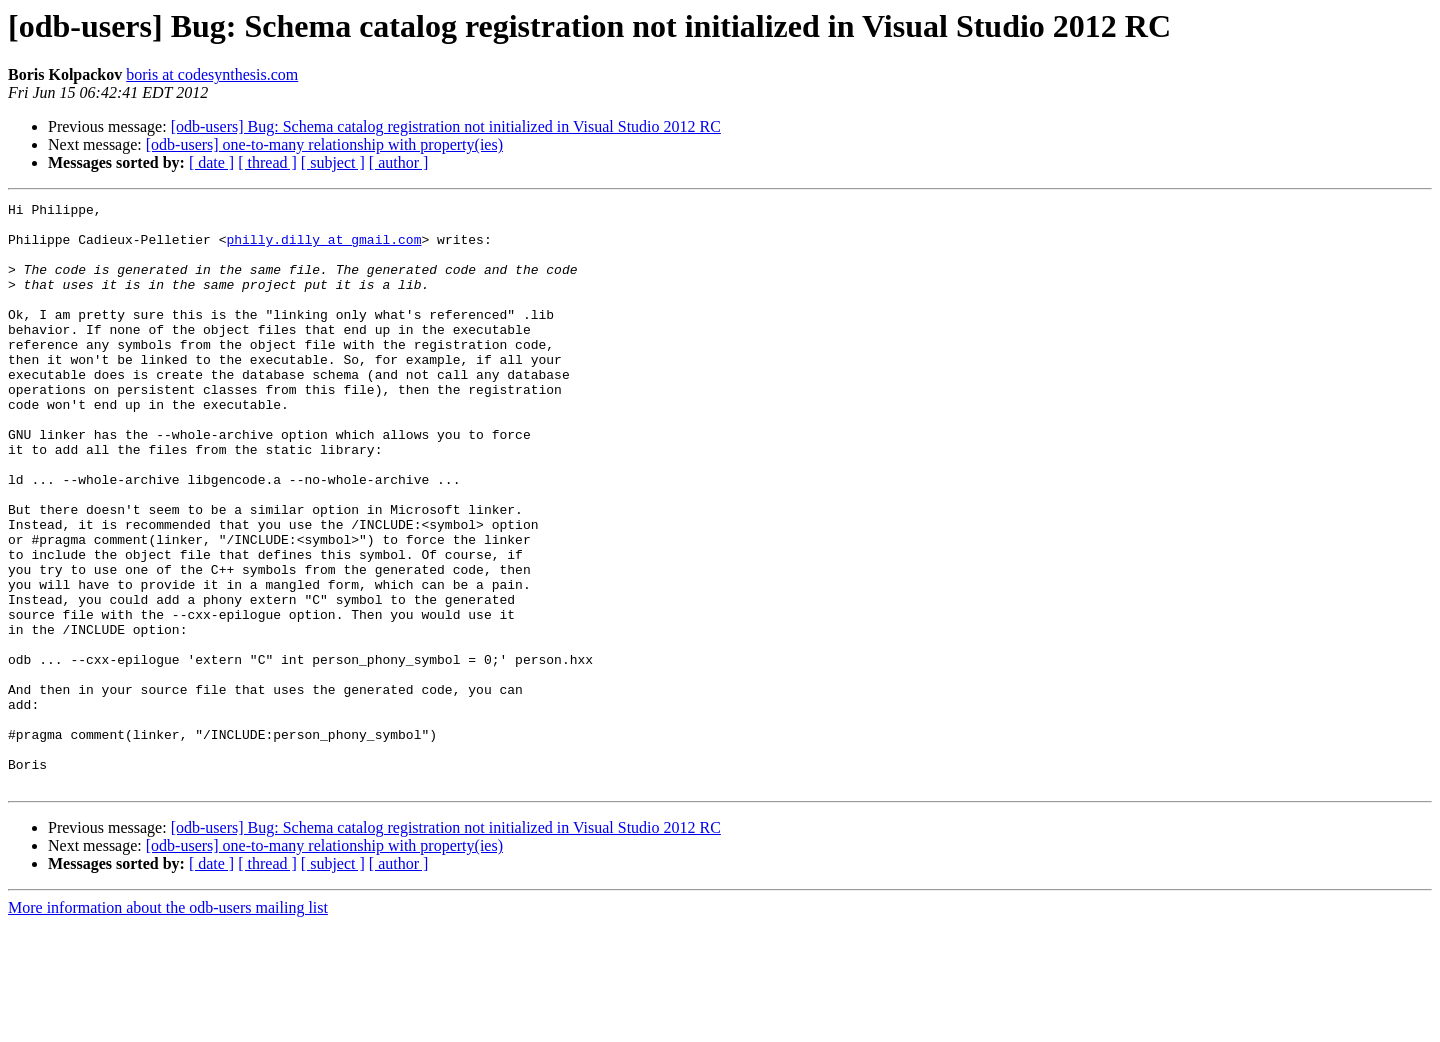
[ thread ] (267, 162)
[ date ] (211, 162)
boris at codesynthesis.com (212, 74)
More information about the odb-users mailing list (168, 1024)
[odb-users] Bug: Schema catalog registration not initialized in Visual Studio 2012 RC (446, 126)
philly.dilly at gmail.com (323, 248)
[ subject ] (333, 162)
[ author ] (399, 162)
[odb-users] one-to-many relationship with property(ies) (324, 144)
